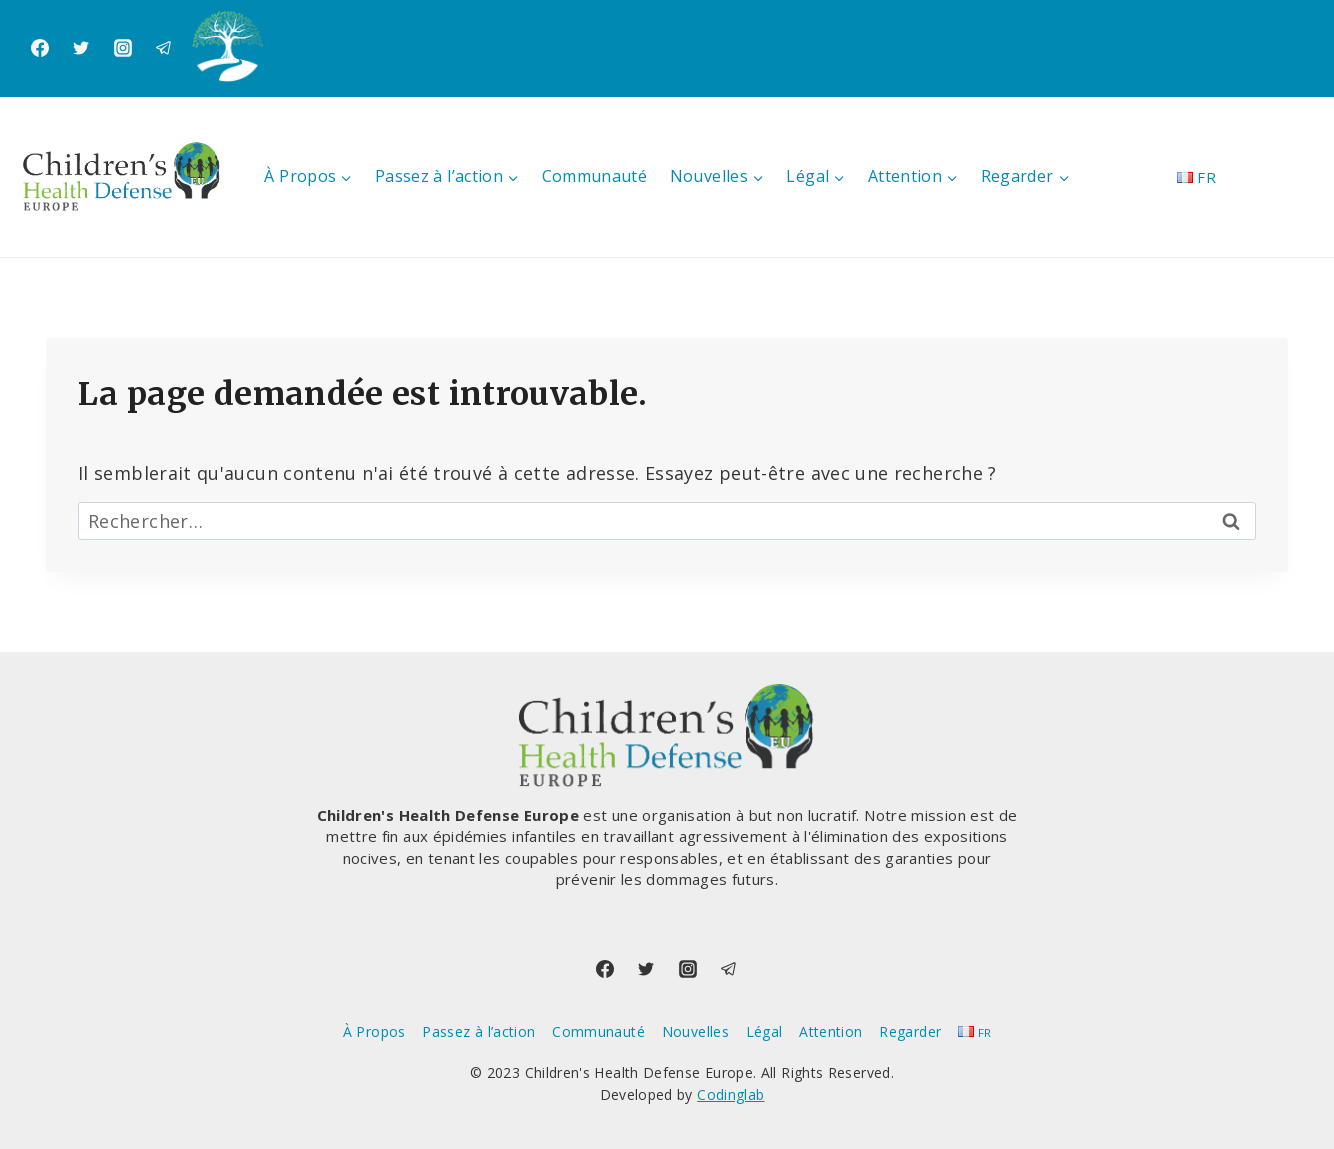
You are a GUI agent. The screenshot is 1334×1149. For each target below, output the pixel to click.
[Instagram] (123, 48)
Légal (764, 1031)
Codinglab (730, 1094)
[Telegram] (164, 48)
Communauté (595, 176)
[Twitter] (81, 48)
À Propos (374, 1031)
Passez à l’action (478, 1031)
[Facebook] (40, 48)
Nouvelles (695, 1031)
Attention (830, 1031)
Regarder (910, 1031)
